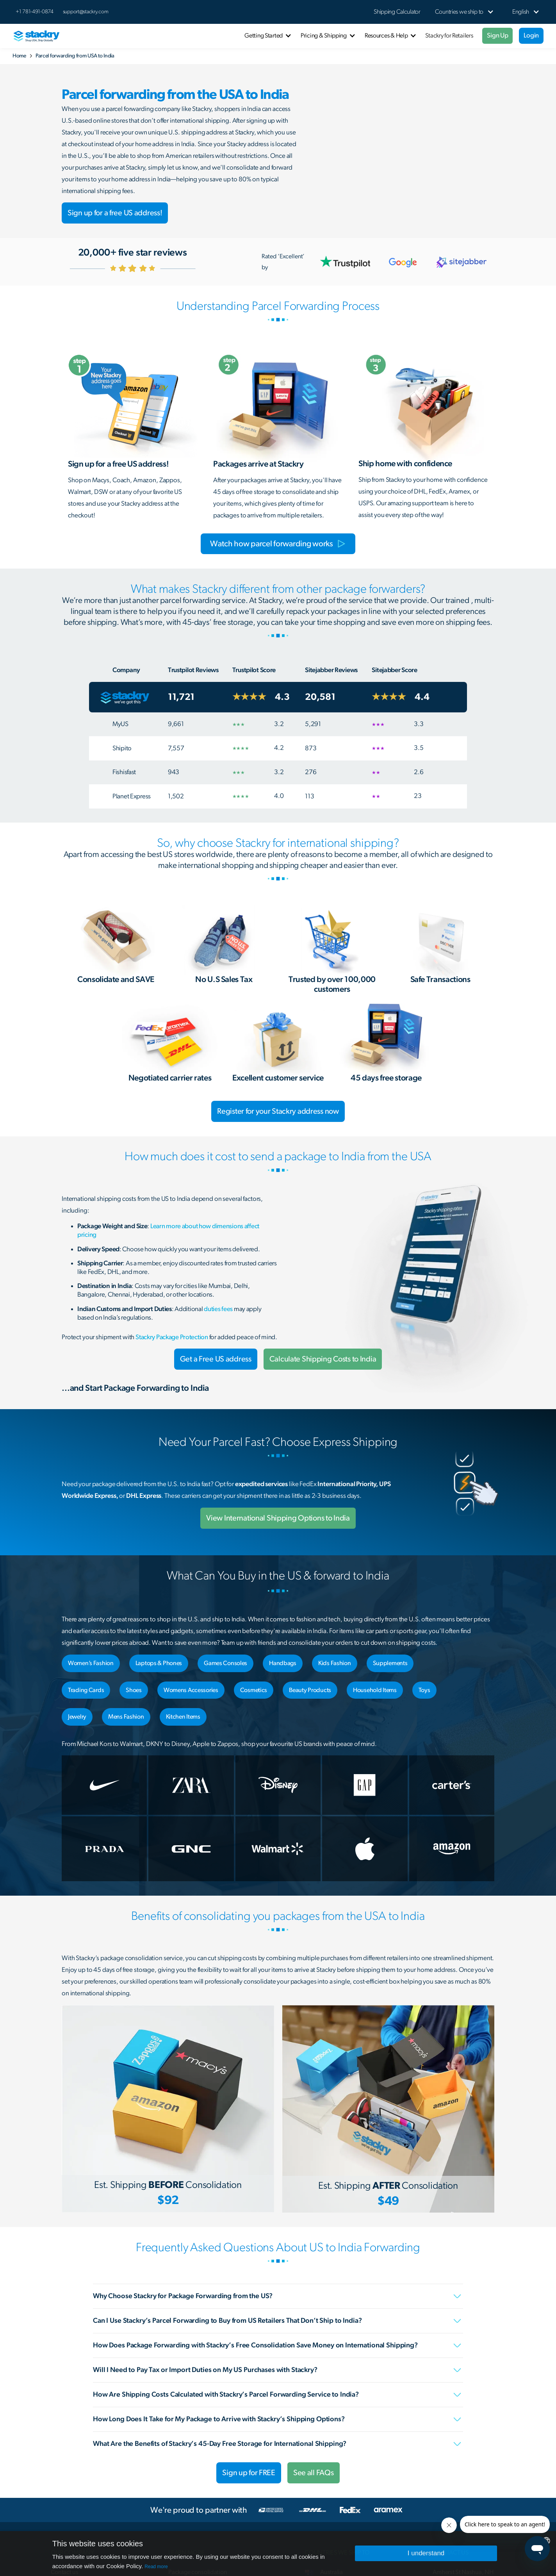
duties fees (218, 1309)
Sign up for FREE (248, 2473)
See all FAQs (313, 2473)
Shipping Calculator (397, 12)
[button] (459, 12)
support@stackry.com (86, 11)
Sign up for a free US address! (115, 213)
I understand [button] (426, 2553)
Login (531, 35)
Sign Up (497, 35)
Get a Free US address (215, 1359)
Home (19, 56)
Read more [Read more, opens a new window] (156, 2566)
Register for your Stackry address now (278, 1111)
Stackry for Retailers (449, 35)
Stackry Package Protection (171, 1337)
